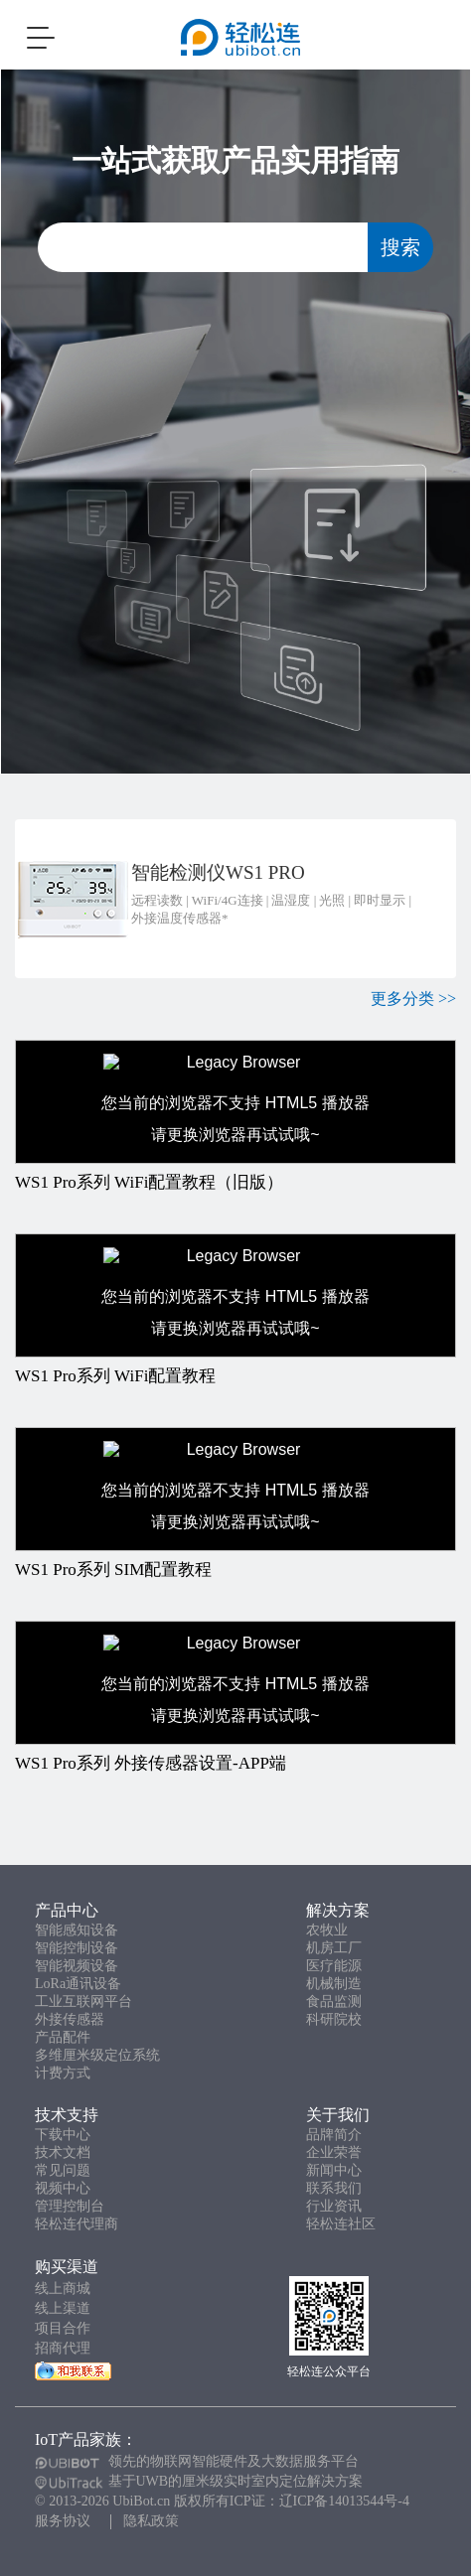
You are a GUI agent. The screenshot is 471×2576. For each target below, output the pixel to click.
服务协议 (62, 2520)
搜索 (400, 247)
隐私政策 (151, 2520)
